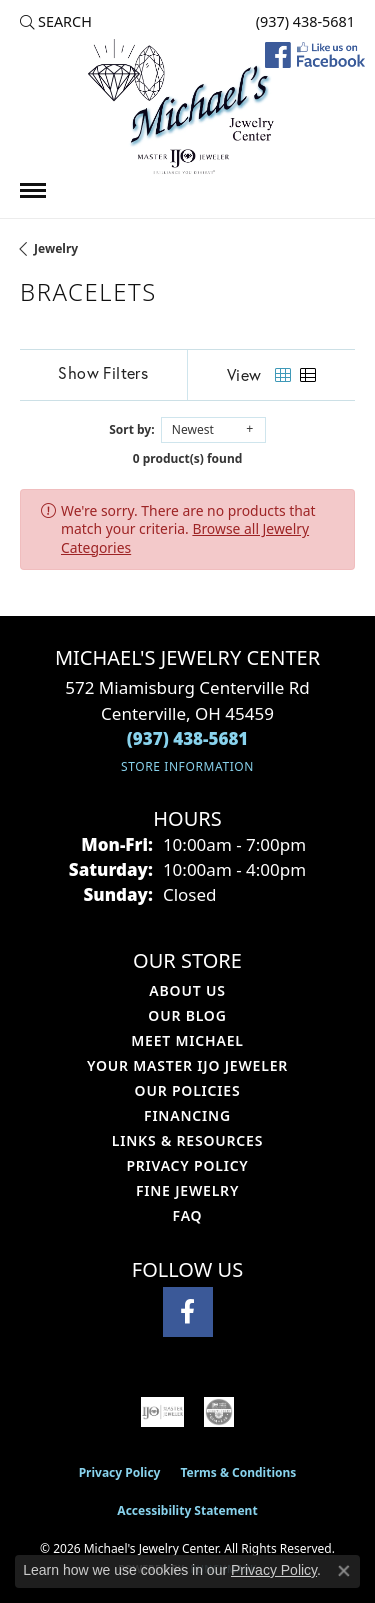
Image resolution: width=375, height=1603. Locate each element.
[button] (56, 22)
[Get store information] (187, 766)
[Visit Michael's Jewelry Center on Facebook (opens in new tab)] (188, 1312)
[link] (303, 22)
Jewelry (56, 248)
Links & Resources (187, 1140)
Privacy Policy (187, 1165)
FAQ (188, 1215)
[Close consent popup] (344, 1571)
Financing (187, 1115)
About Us (187, 990)
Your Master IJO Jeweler (187, 1065)
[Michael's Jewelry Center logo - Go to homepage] (188, 108)
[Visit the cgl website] (219, 1412)
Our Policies (188, 1090)
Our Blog (187, 1015)
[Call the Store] (188, 738)
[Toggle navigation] (33, 190)
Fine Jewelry (187, 1190)
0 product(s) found (188, 458)
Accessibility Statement (187, 1510)
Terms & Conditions (238, 1472)
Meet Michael (187, 1040)
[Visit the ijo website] (163, 1412)
